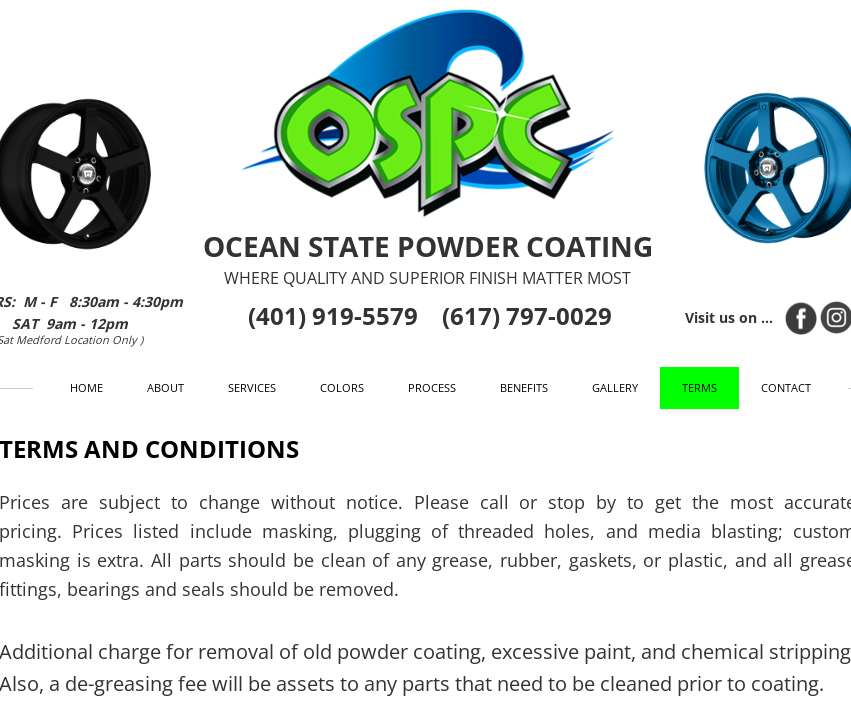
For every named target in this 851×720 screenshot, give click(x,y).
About (165, 387)
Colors (342, 387)
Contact (786, 387)
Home (86, 387)
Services (252, 387)
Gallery (615, 387)
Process (432, 387)
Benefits (524, 387)
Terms (699, 387)
